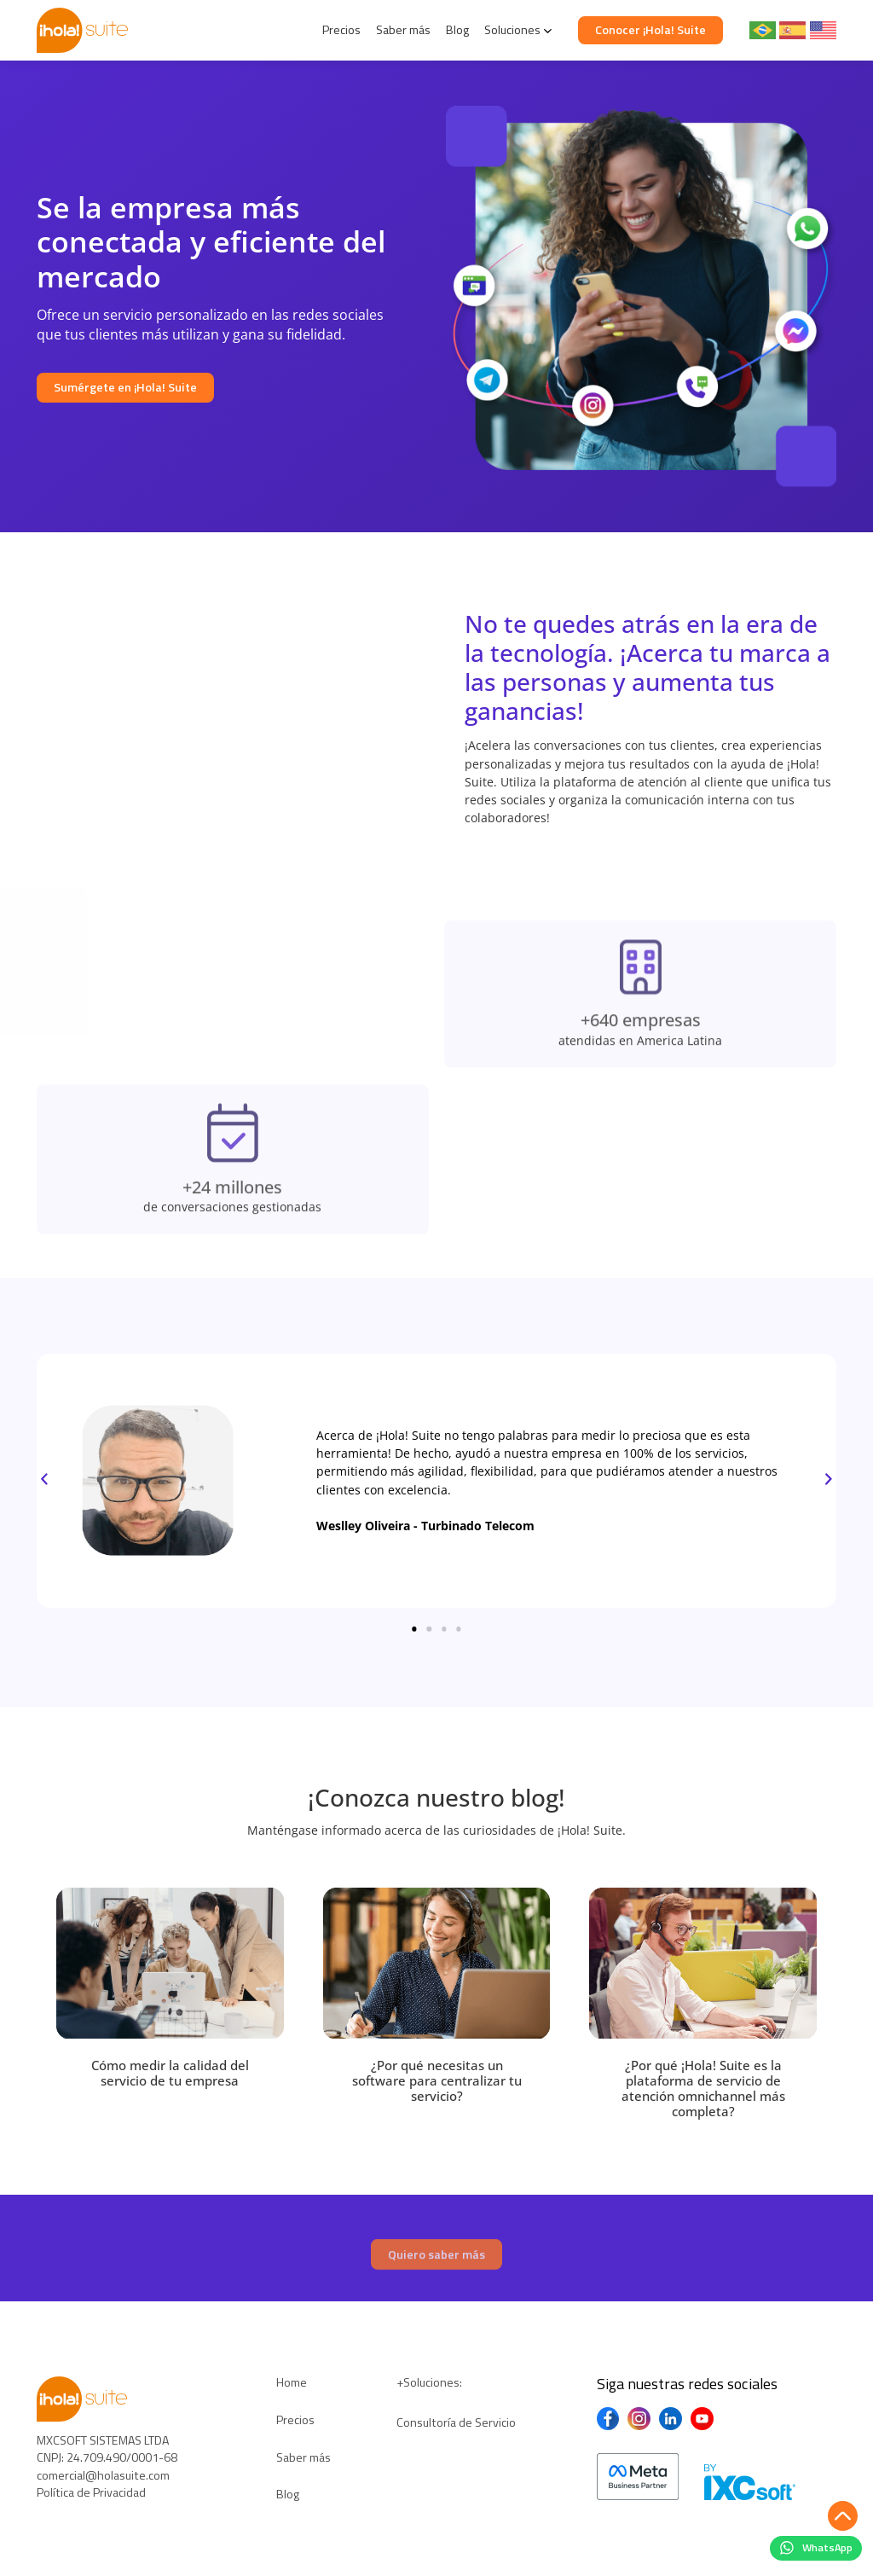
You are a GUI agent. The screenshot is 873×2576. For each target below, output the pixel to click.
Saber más (403, 30)
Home (291, 2382)
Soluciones (512, 30)
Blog (457, 30)
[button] (44, 1480)
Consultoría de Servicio (456, 2422)
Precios (341, 30)
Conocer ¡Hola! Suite (650, 29)
